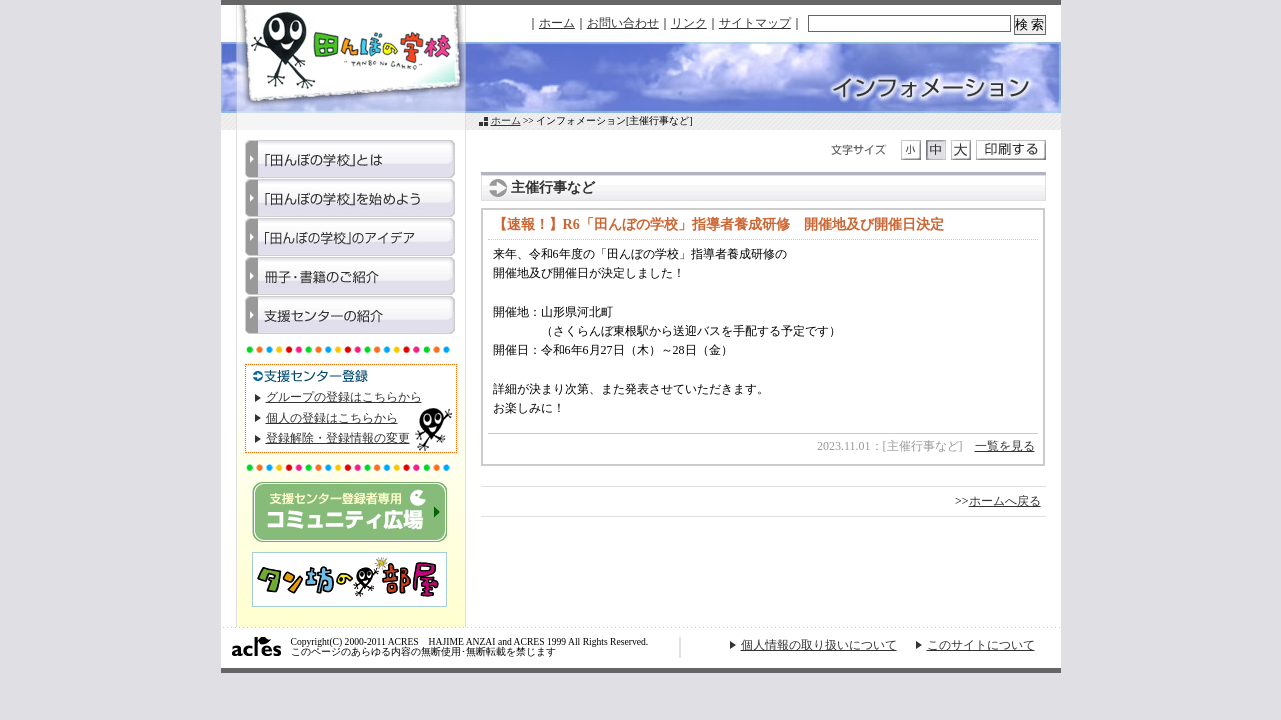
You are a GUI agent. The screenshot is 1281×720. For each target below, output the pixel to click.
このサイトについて (981, 645)
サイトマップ (755, 23)
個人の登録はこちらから (332, 418)
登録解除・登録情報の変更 (338, 438)
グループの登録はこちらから (344, 397)
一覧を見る (1005, 446)
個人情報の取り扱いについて (819, 645)
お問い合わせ (623, 23)
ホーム (557, 23)
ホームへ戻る (1005, 501)
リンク (689, 23)
